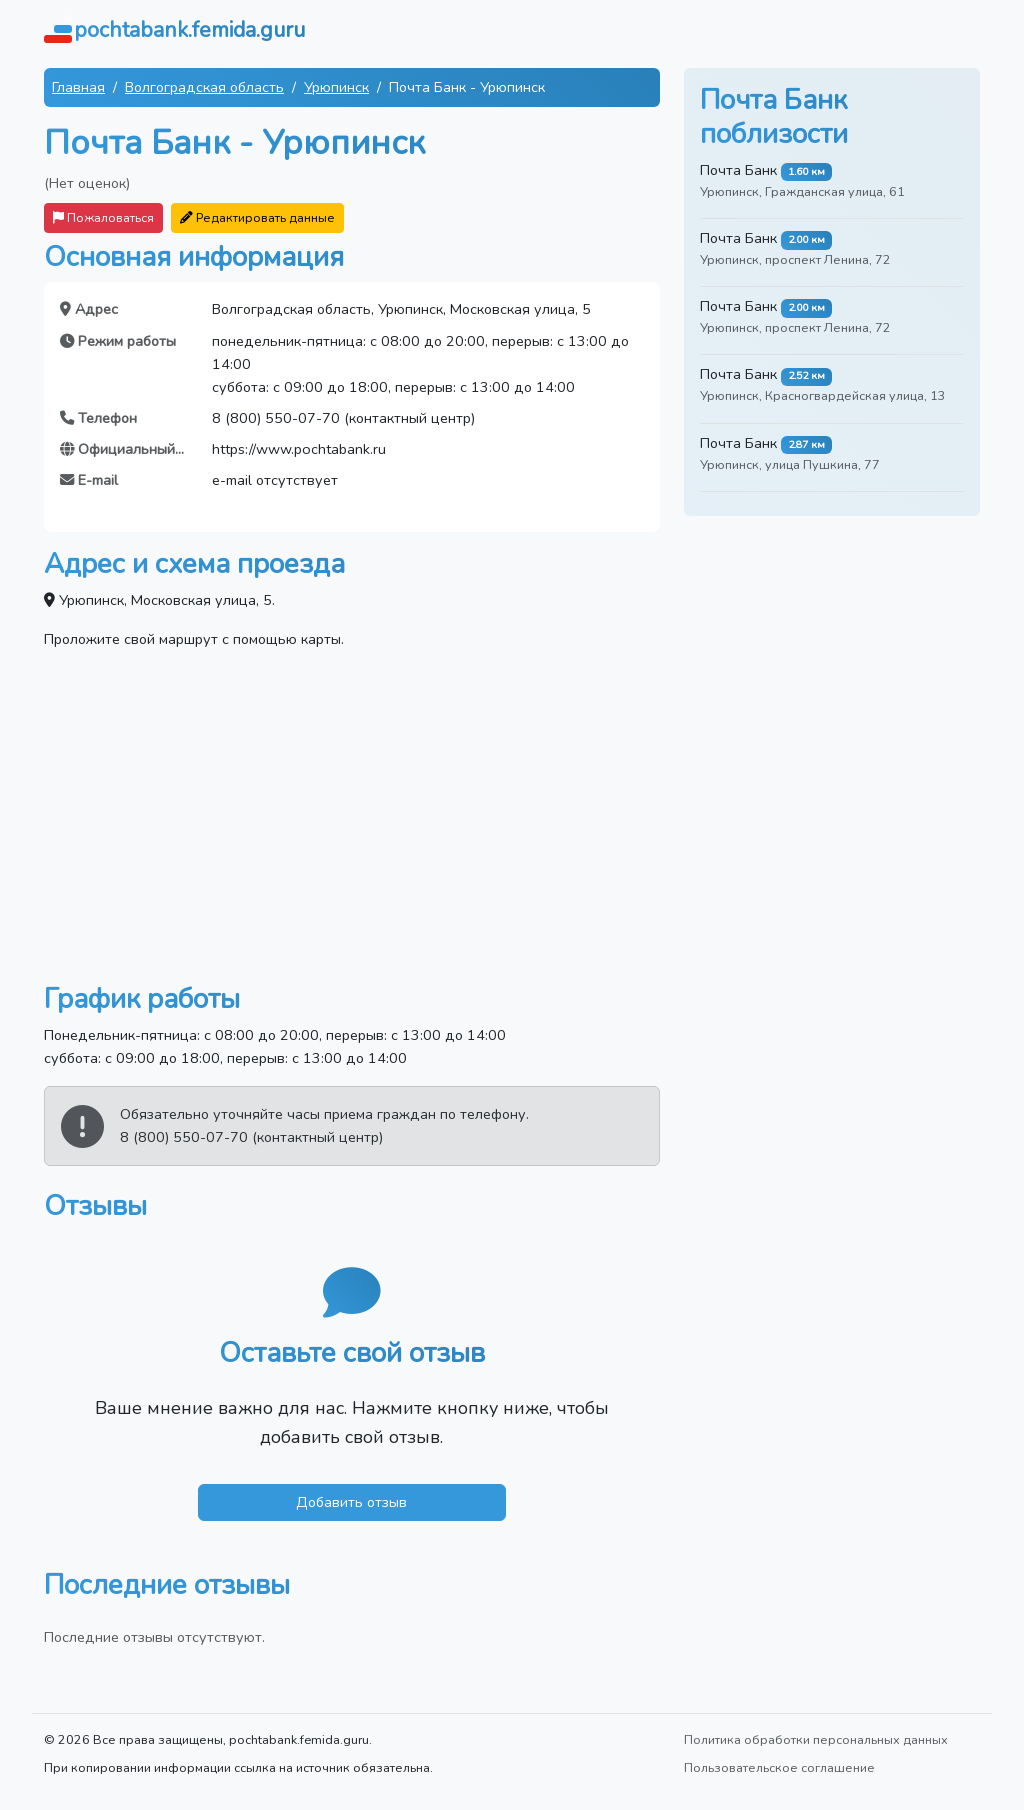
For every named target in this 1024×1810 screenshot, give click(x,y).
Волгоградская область (204, 87)
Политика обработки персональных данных (816, 1739)
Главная (78, 87)
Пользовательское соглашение (779, 1767)
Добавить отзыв (351, 1502)
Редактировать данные (257, 217)
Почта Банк (738, 170)
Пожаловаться (103, 217)
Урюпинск (336, 87)
